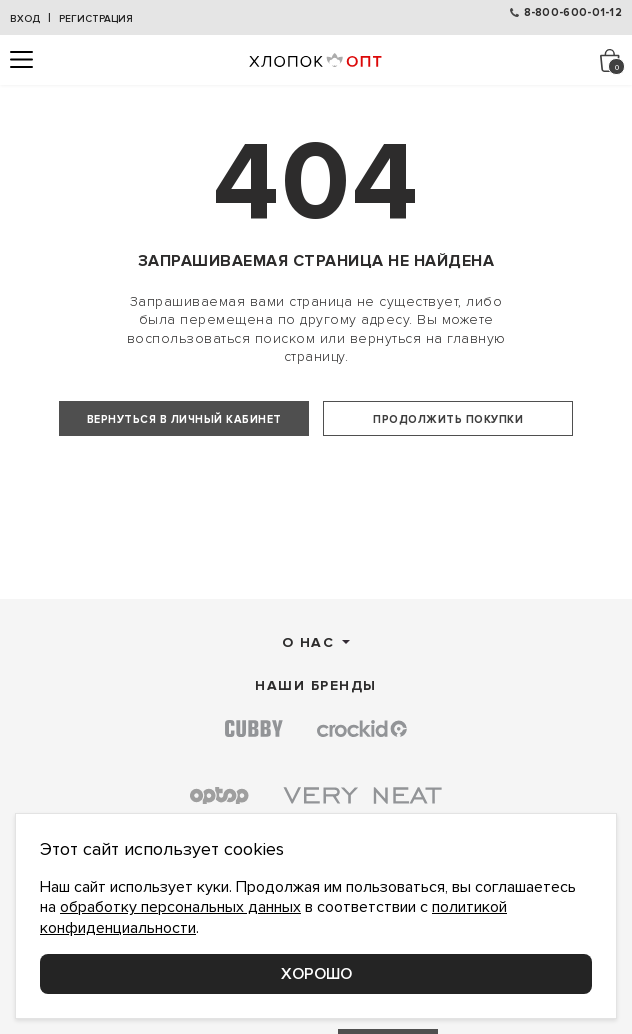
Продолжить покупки (448, 419)
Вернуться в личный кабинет (184, 419)
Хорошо (316, 974)
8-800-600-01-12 (573, 12)
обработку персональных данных (180, 907)
